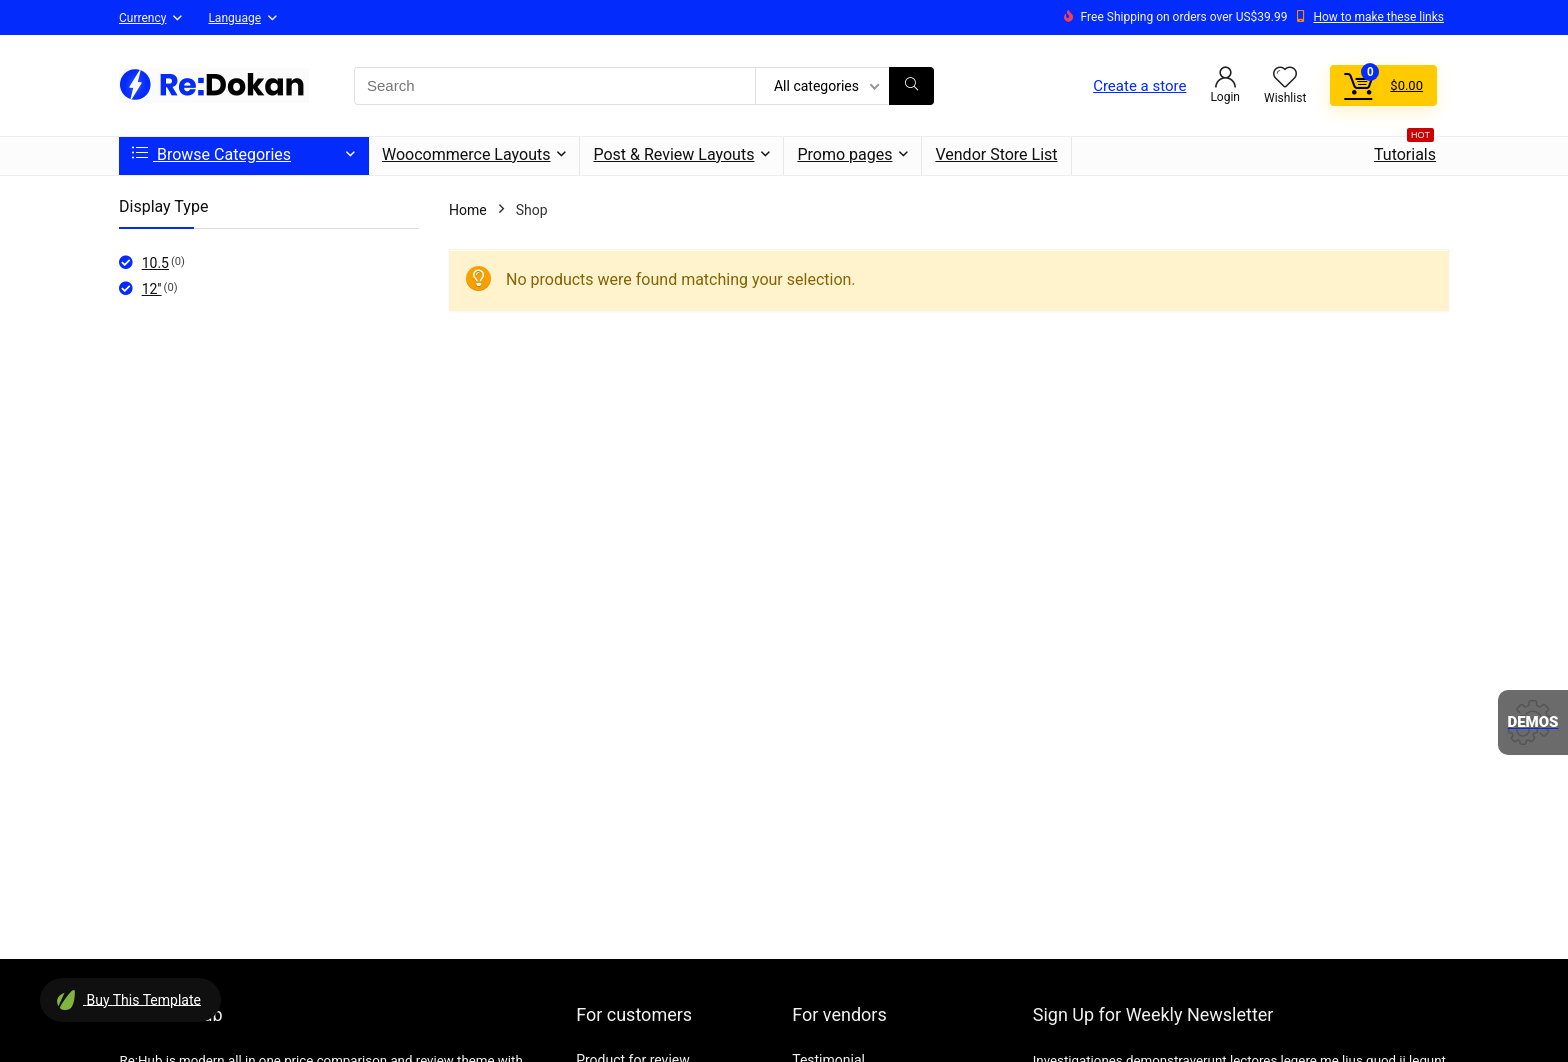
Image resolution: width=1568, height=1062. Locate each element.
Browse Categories (211, 154)
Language (234, 18)
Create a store (1139, 86)
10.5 (155, 263)
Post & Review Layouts (673, 154)
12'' (152, 289)
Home (468, 210)
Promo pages (844, 154)
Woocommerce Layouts (466, 154)
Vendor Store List (996, 154)
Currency (142, 18)
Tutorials (1405, 150)
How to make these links (1378, 17)
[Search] (911, 86)
